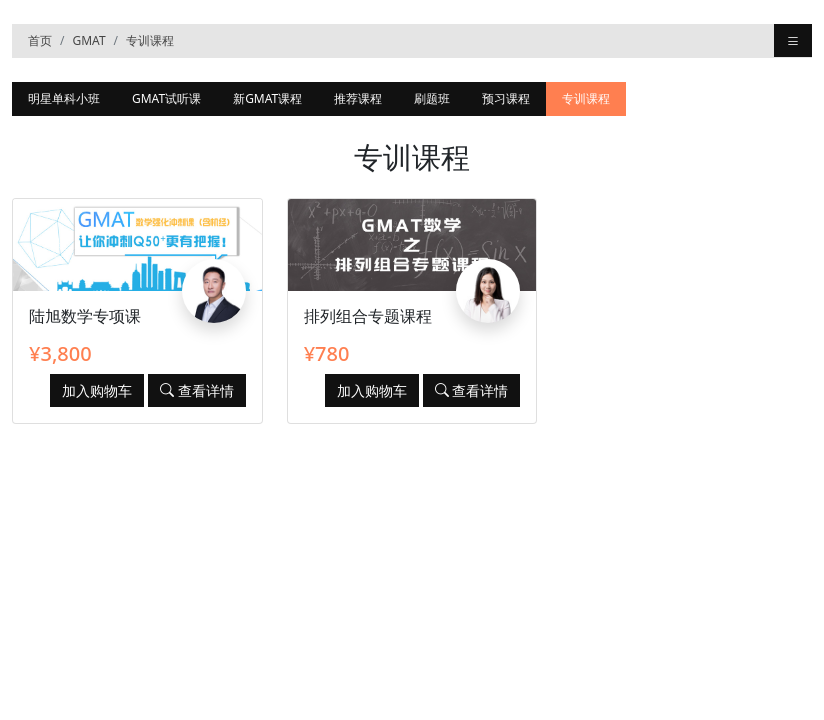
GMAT (88, 40)
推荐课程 (358, 98)
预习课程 (506, 98)
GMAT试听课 (166, 98)
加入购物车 (97, 390)
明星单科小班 (64, 98)
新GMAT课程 (267, 98)
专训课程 (150, 40)
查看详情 (197, 390)
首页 (40, 40)
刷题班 (432, 98)
